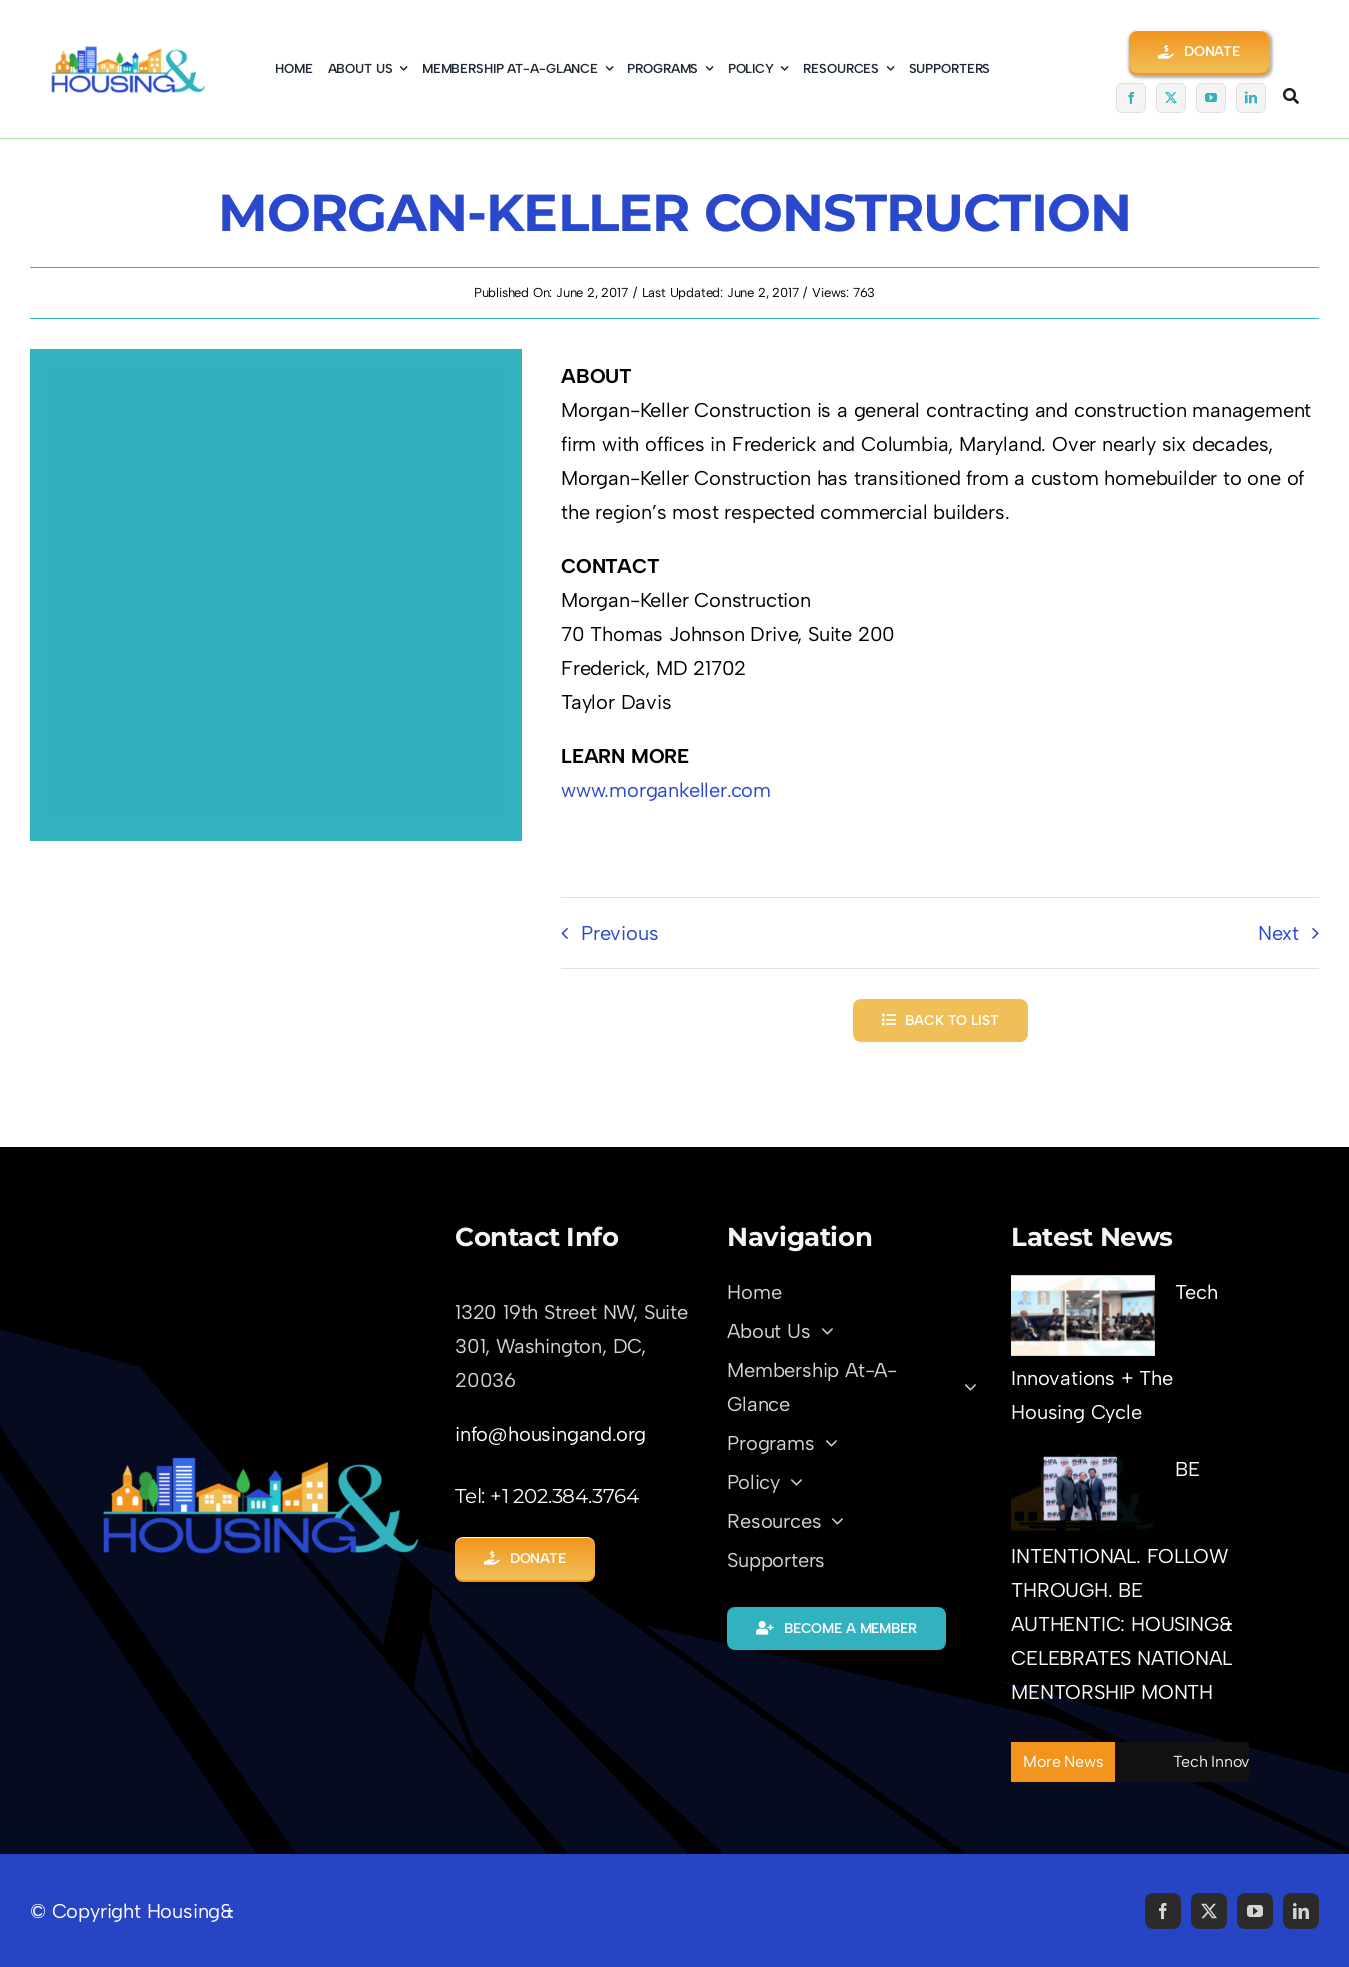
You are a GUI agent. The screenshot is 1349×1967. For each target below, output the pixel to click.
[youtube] (1211, 98)
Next (1278, 933)
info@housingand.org (550, 1434)
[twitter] (1171, 98)
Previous (619, 933)
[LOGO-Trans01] (260, 1464)
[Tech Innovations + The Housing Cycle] (1083, 1315)
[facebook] (1131, 98)
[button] (1199, 51)
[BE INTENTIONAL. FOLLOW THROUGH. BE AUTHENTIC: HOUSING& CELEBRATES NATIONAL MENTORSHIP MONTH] (1083, 1492)
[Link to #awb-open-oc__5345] (1291, 96)
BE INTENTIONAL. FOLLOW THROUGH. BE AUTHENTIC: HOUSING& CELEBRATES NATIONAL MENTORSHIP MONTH (1121, 1580)
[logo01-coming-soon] (128, 55)
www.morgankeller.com (666, 790)
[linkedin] (1251, 98)
